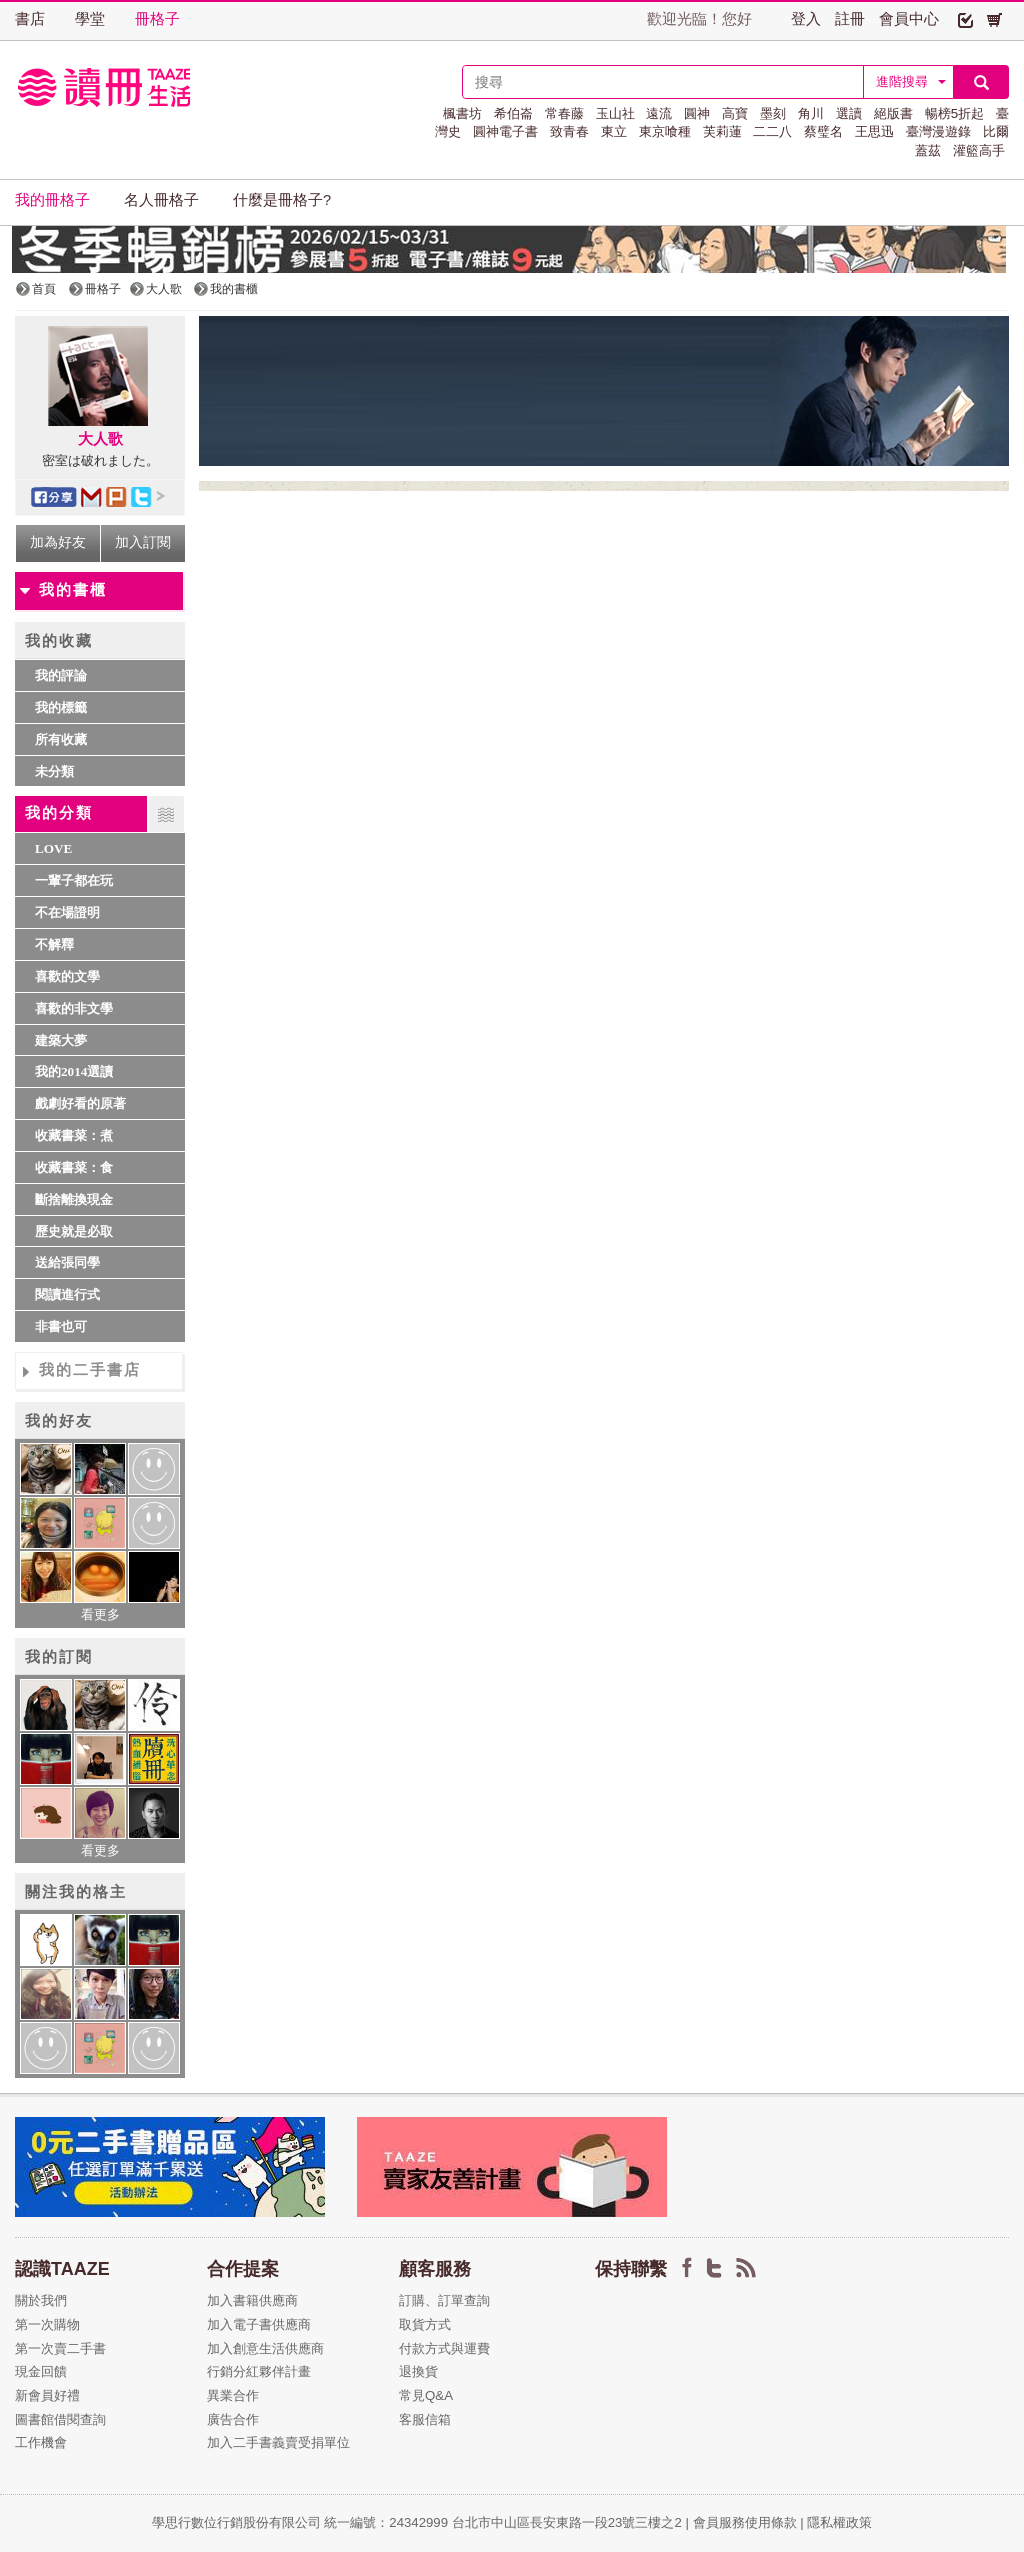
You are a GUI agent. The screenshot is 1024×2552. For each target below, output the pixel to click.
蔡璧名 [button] (823, 131)
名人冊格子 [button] (161, 200)
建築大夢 (61, 1040)
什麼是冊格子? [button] (282, 200)
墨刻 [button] (773, 113)
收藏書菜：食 (74, 1167)
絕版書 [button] (893, 113)
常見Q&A (426, 2395)
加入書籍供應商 (252, 2300)
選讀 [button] (849, 113)
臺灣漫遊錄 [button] (938, 131)
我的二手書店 (90, 1370)
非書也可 (61, 1326)
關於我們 (41, 2300)
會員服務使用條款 (745, 2522)
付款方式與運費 (444, 2348)
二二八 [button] (772, 131)
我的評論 (61, 675)
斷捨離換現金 (74, 1199)
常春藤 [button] (564, 113)
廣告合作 (233, 2419)
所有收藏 (61, 739)
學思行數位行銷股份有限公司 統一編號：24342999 (302, 2522)
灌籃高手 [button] (979, 150)
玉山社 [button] (615, 113)
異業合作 (233, 2395)
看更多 (100, 1614)
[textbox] (663, 82)
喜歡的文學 (67, 976)
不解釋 (54, 944)
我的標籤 (61, 707)
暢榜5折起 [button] (954, 113)
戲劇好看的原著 (80, 1103)
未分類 (54, 771)
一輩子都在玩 (74, 880)
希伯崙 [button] (513, 113)
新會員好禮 (47, 2395)
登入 (806, 19)
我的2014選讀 (74, 1071)
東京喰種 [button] (665, 131)
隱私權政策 (839, 2522)
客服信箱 (425, 2419)
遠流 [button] (659, 113)
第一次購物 (47, 2324)
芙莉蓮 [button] (722, 131)
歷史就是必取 (74, 1231)
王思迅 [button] (874, 131)
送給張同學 (67, 1262)
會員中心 (909, 19)
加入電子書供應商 (259, 2324)
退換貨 (418, 2371)
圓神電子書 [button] (505, 131)
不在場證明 (67, 912)
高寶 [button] (735, 113)
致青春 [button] (569, 131)
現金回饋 (41, 2371)
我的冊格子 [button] (52, 200)
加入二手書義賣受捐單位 (278, 2442)
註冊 (850, 19)
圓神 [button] (697, 113)
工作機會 (41, 2442)
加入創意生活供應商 (265, 2348)
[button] (965, 19)
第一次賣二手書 (60, 2348)
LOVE (53, 848)
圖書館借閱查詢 (60, 2419)
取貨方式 (425, 2324)
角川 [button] (811, 113)
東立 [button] (614, 131)
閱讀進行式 (67, 1294)
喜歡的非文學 (74, 1008)
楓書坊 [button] (462, 113)
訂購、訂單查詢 (444, 2300)
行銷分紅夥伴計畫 (259, 2371)
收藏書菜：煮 (74, 1135)
